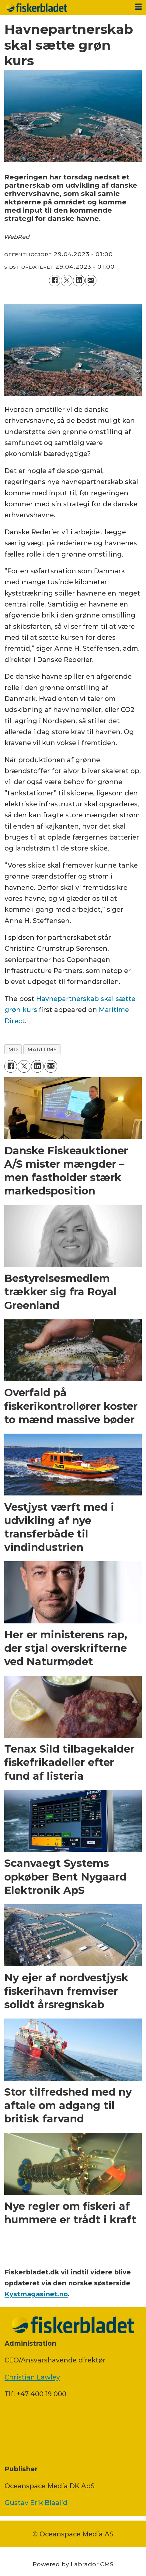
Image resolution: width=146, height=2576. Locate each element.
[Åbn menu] (139, 7)
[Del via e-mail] (91, 280)
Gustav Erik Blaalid (36, 2503)
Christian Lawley (32, 2377)
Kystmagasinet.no (36, 2294)
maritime (42, 1049)
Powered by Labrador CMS (73, 2564)
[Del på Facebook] (55, 280)
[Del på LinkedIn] (79, 280)
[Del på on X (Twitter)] (66, 280)
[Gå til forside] (65, 7)
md (13, 1049)
